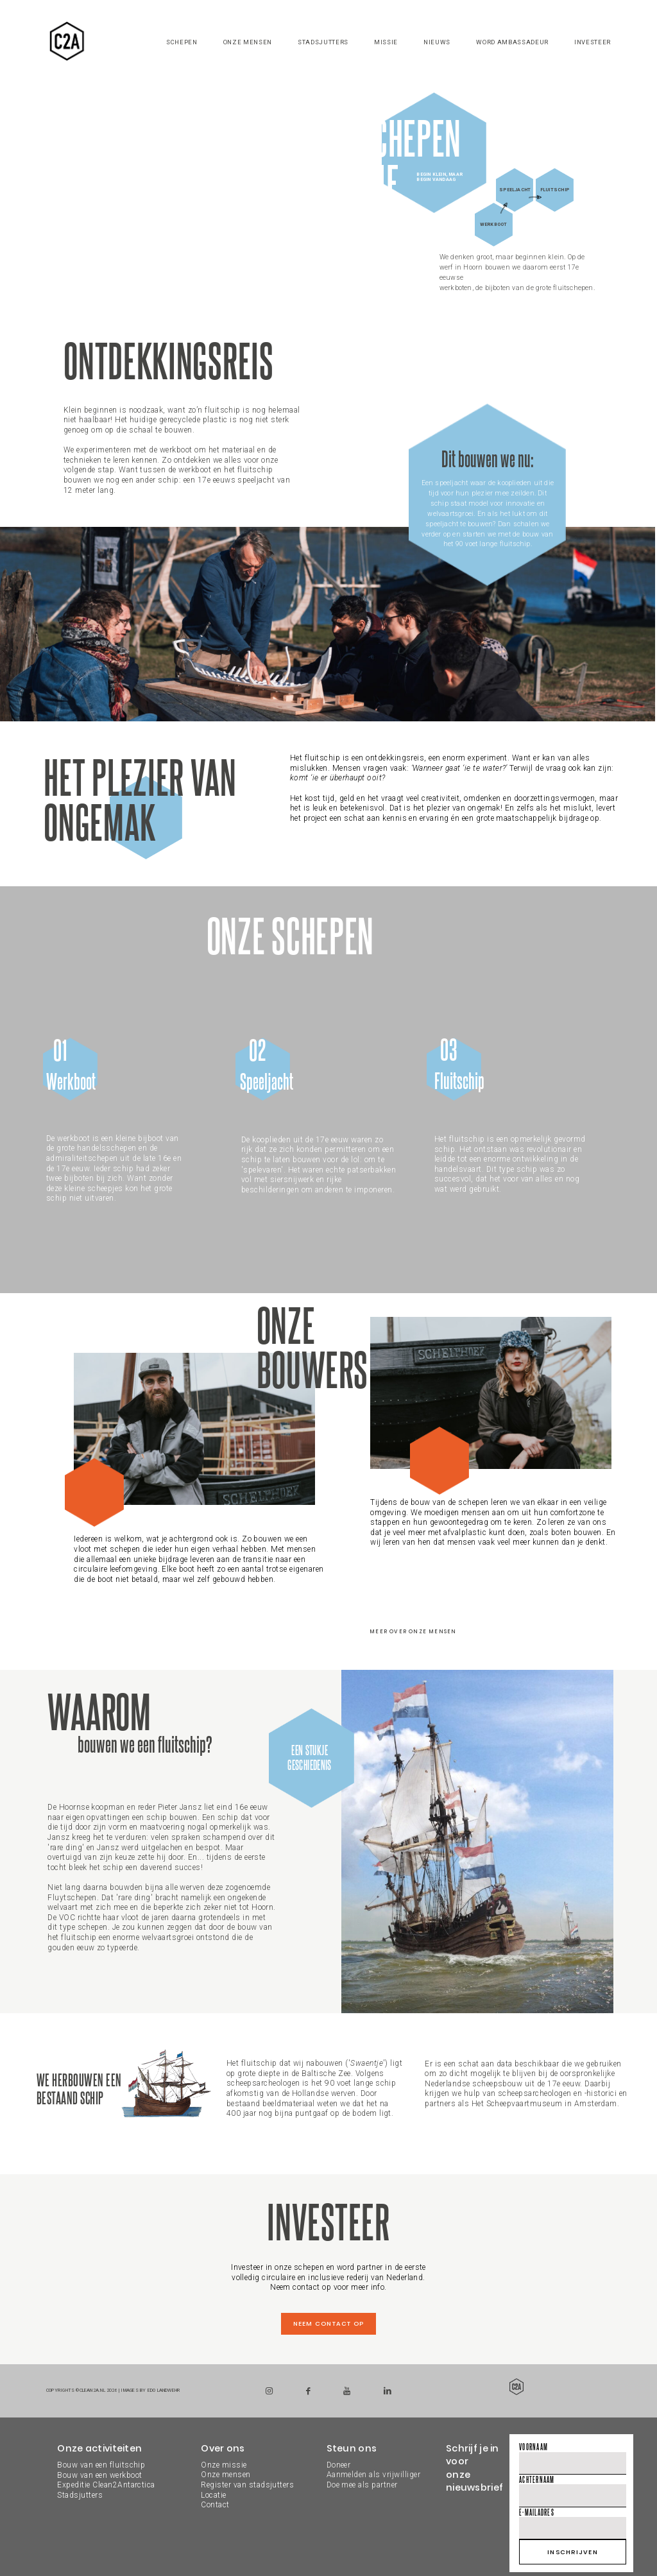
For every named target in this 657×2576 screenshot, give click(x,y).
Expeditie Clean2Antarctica (106, 2484)
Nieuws (436, 42)
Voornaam (533, 2446)
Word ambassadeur (512, 42)
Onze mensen (247, 42)
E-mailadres (536, 2512)
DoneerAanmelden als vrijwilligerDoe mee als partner (373, 2474)
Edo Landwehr (164, 2390)
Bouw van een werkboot (99, 2475)
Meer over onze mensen (413, 1631)
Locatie (213, 2495)
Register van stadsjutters (247, 2484)
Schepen (182, 42)
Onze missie (223, 2464)
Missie (386, 42)
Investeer (592, 42)
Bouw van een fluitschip (101, 2464)
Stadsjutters (323, 42)
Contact (215, 2504)
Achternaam (537, 2479)
